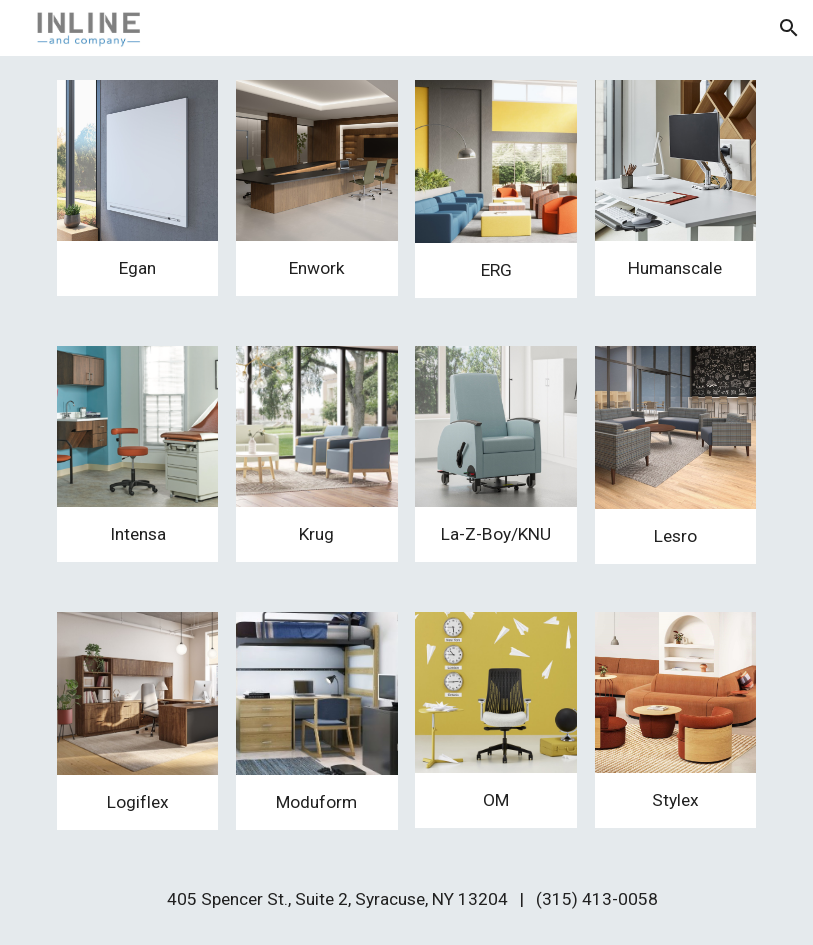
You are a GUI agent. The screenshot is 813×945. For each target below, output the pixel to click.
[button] (789, 28)
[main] (137, 268)
